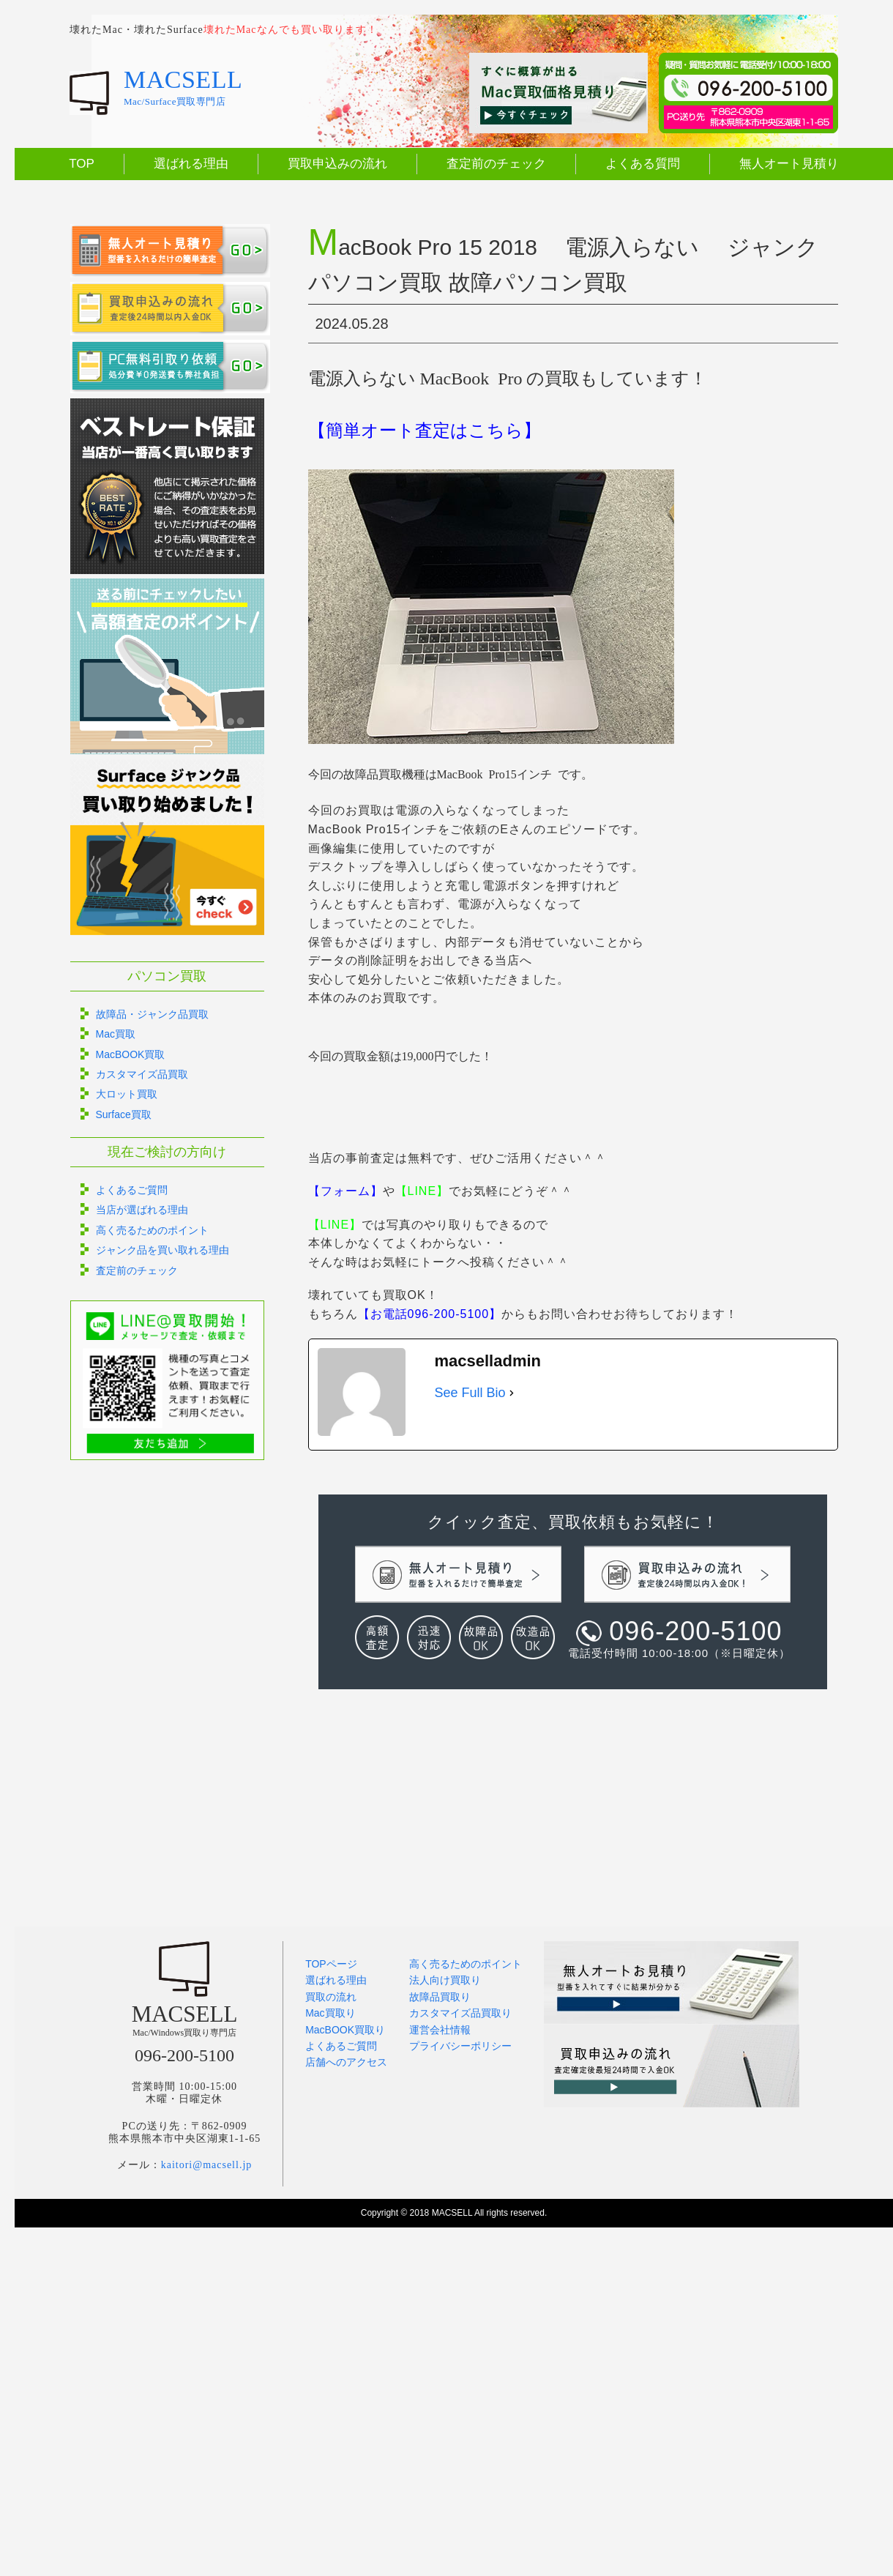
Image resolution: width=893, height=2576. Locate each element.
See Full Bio (470, 1392)
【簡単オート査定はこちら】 (424, 430)
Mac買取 (115, 1034)
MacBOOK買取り (345, 2030)
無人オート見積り (789, 164)
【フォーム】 (345, 1191)
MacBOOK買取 (130, 1054)
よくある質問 (642, 164)
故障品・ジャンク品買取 (152, 1014)
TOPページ (331, 1964)
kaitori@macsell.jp (207, 2164)
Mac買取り (330, 2013)
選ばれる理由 (191, 164)
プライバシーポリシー (460, 2046)
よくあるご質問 (132, 1190)
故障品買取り (440, 1997)
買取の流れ (330, 1997)
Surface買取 (124, 1114)
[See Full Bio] (512, 1393)
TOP (81, 164)
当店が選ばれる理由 (142, 1210)
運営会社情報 (440, 2030)
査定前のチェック (496, 164)
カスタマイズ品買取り (460, 2013)
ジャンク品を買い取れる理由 (162, 1250)
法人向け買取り (445, 1980)
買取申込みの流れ (337, 164)
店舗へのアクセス (346, 2062)
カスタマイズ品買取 (142, 1074)
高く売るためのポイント (152, 1230)
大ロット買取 (126, 1094)
